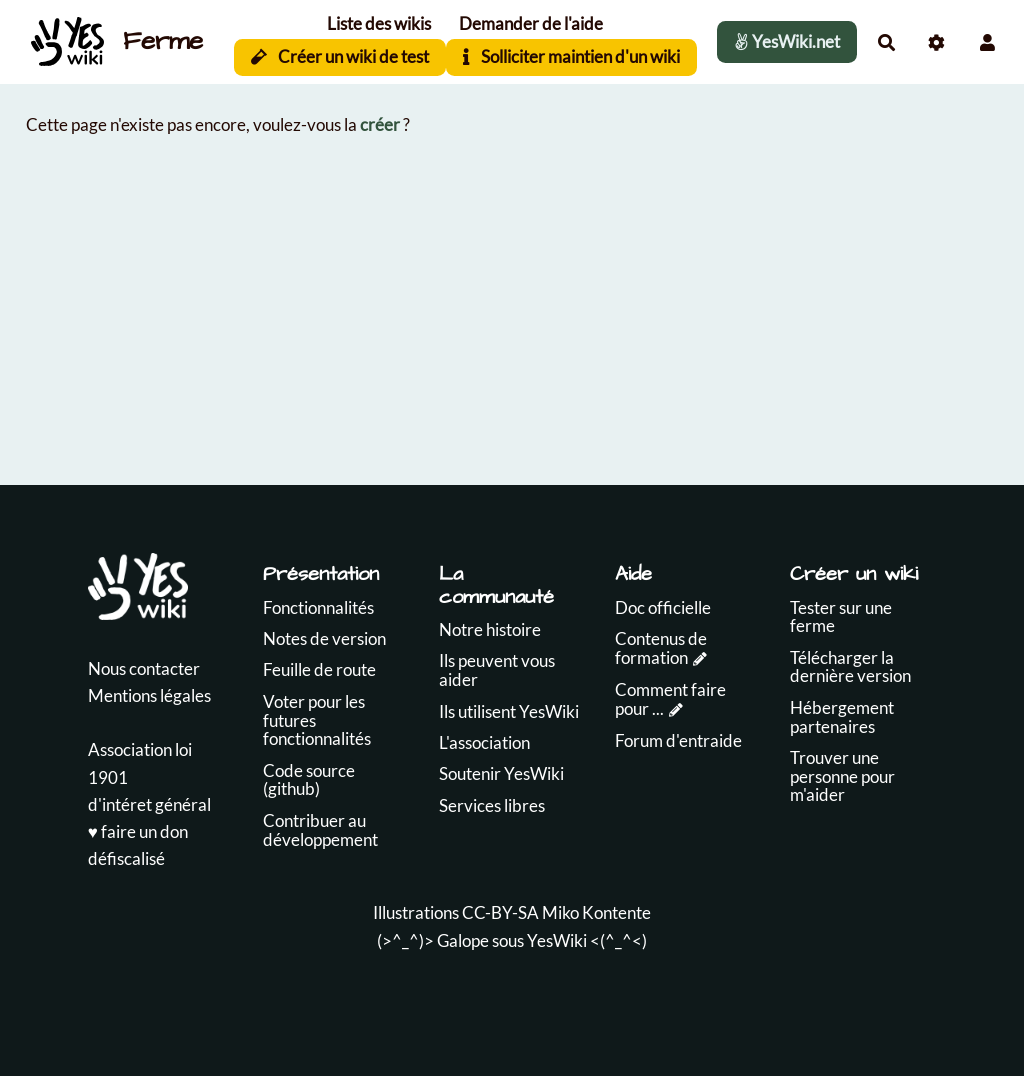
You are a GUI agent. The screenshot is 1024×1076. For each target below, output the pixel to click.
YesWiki (557, 940)
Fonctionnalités (318, 607)
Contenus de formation (661, 648)
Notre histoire (490, 629)
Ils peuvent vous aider (497, 670)
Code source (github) (309, 780)
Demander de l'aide (531, 23)
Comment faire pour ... (670, 699)
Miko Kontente (596, 912)
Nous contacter (144, 668)
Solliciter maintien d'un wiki (571, 56)
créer (380, 124)
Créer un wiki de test (340, 56)
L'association (484, 742)
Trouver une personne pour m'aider (842, 776)
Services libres (492, 805)
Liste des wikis (379, 23)
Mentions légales (149, 695)
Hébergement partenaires (842, 717)
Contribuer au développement (320, 830)
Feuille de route (319, 669)
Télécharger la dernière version (850, 667)
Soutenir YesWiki (501, 773)
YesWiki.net (787, 41)
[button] (987, 42)
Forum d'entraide (678, 740)
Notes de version (324, 638)
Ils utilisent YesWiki (509, 711)
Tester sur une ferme (841, 617)
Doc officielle (663, 607)
